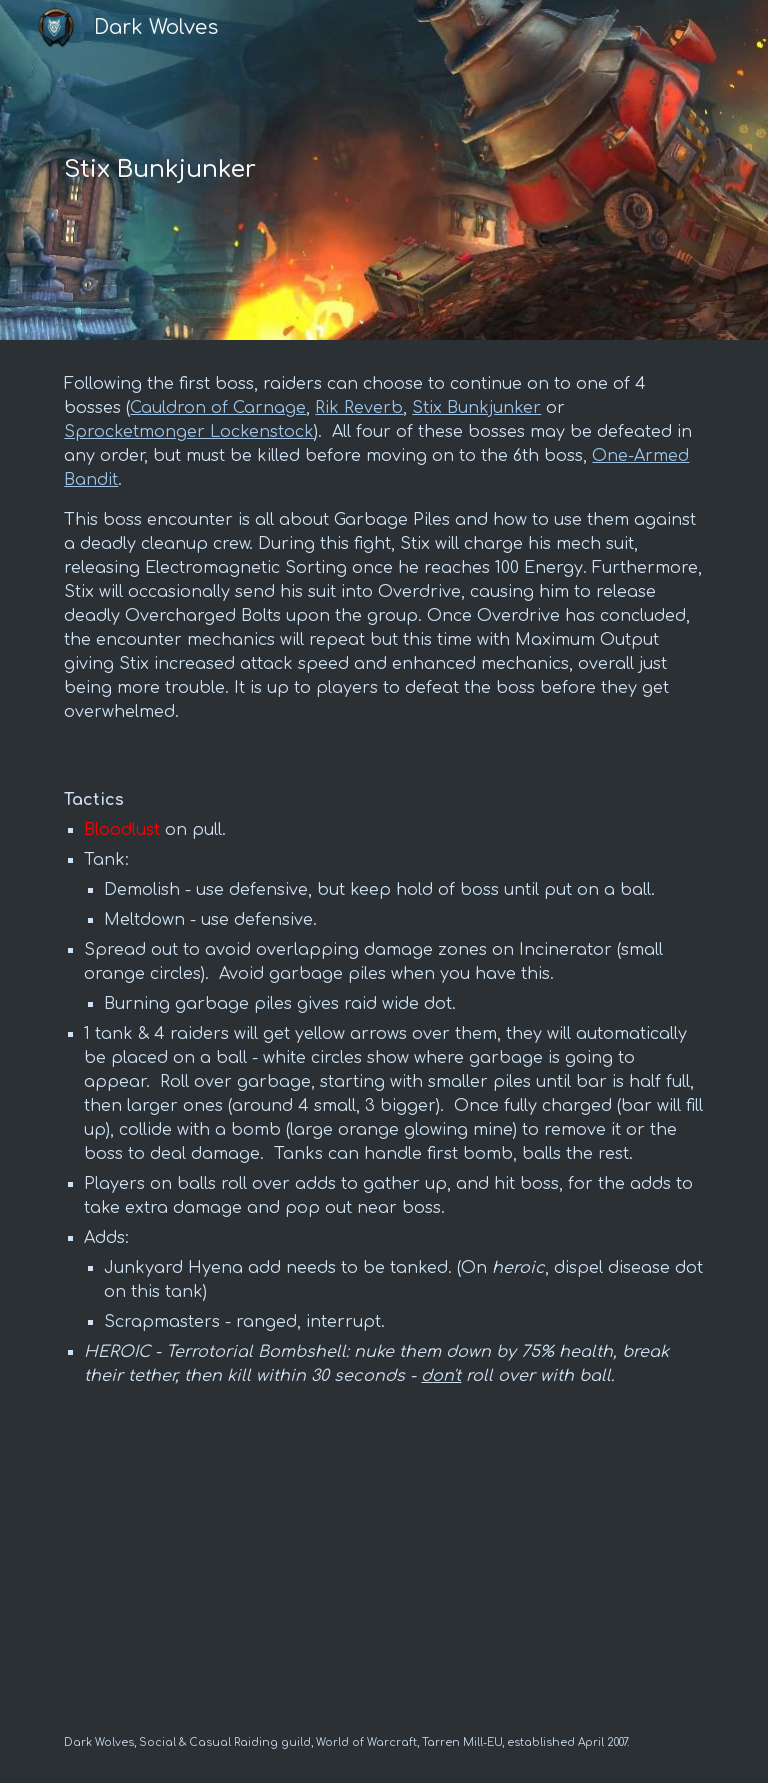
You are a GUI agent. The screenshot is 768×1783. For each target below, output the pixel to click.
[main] (271, 170)
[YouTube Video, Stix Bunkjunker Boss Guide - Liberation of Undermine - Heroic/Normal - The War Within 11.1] (383, 1570)
